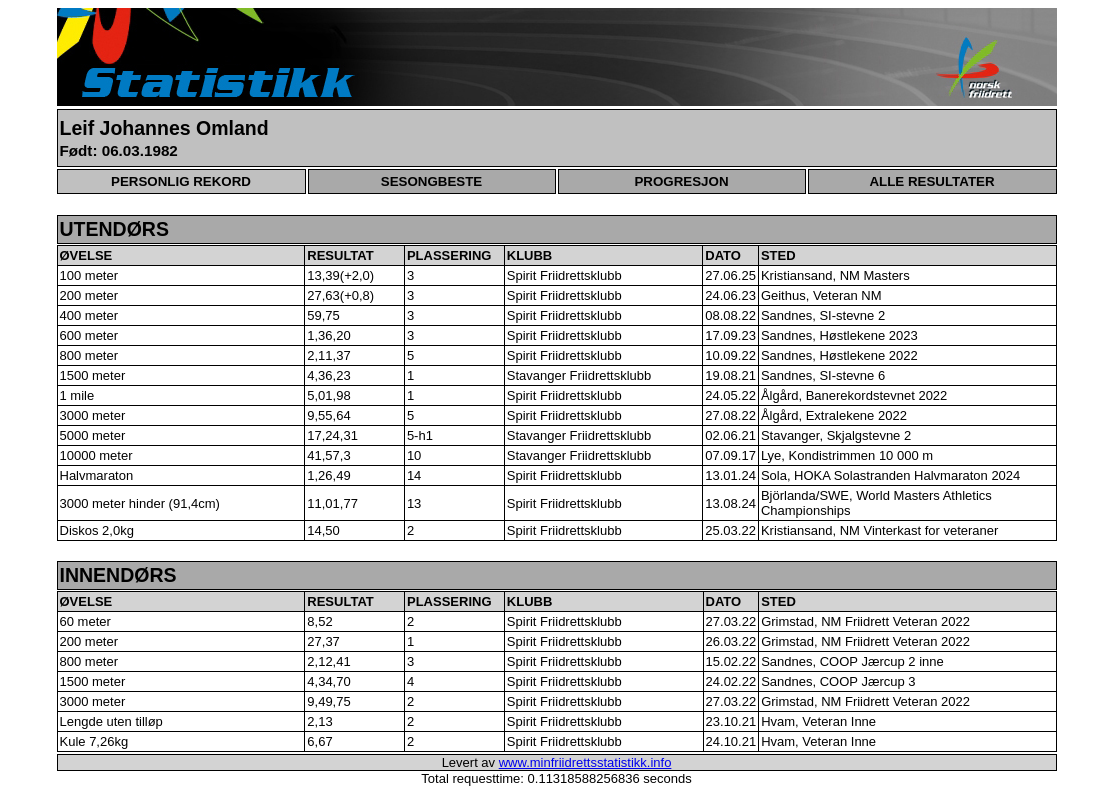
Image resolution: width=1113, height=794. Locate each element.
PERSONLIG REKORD (181, 181)
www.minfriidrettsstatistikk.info (585, 762)
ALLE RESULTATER (931, 181)
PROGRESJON (681, 181)
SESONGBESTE (431, 181)
